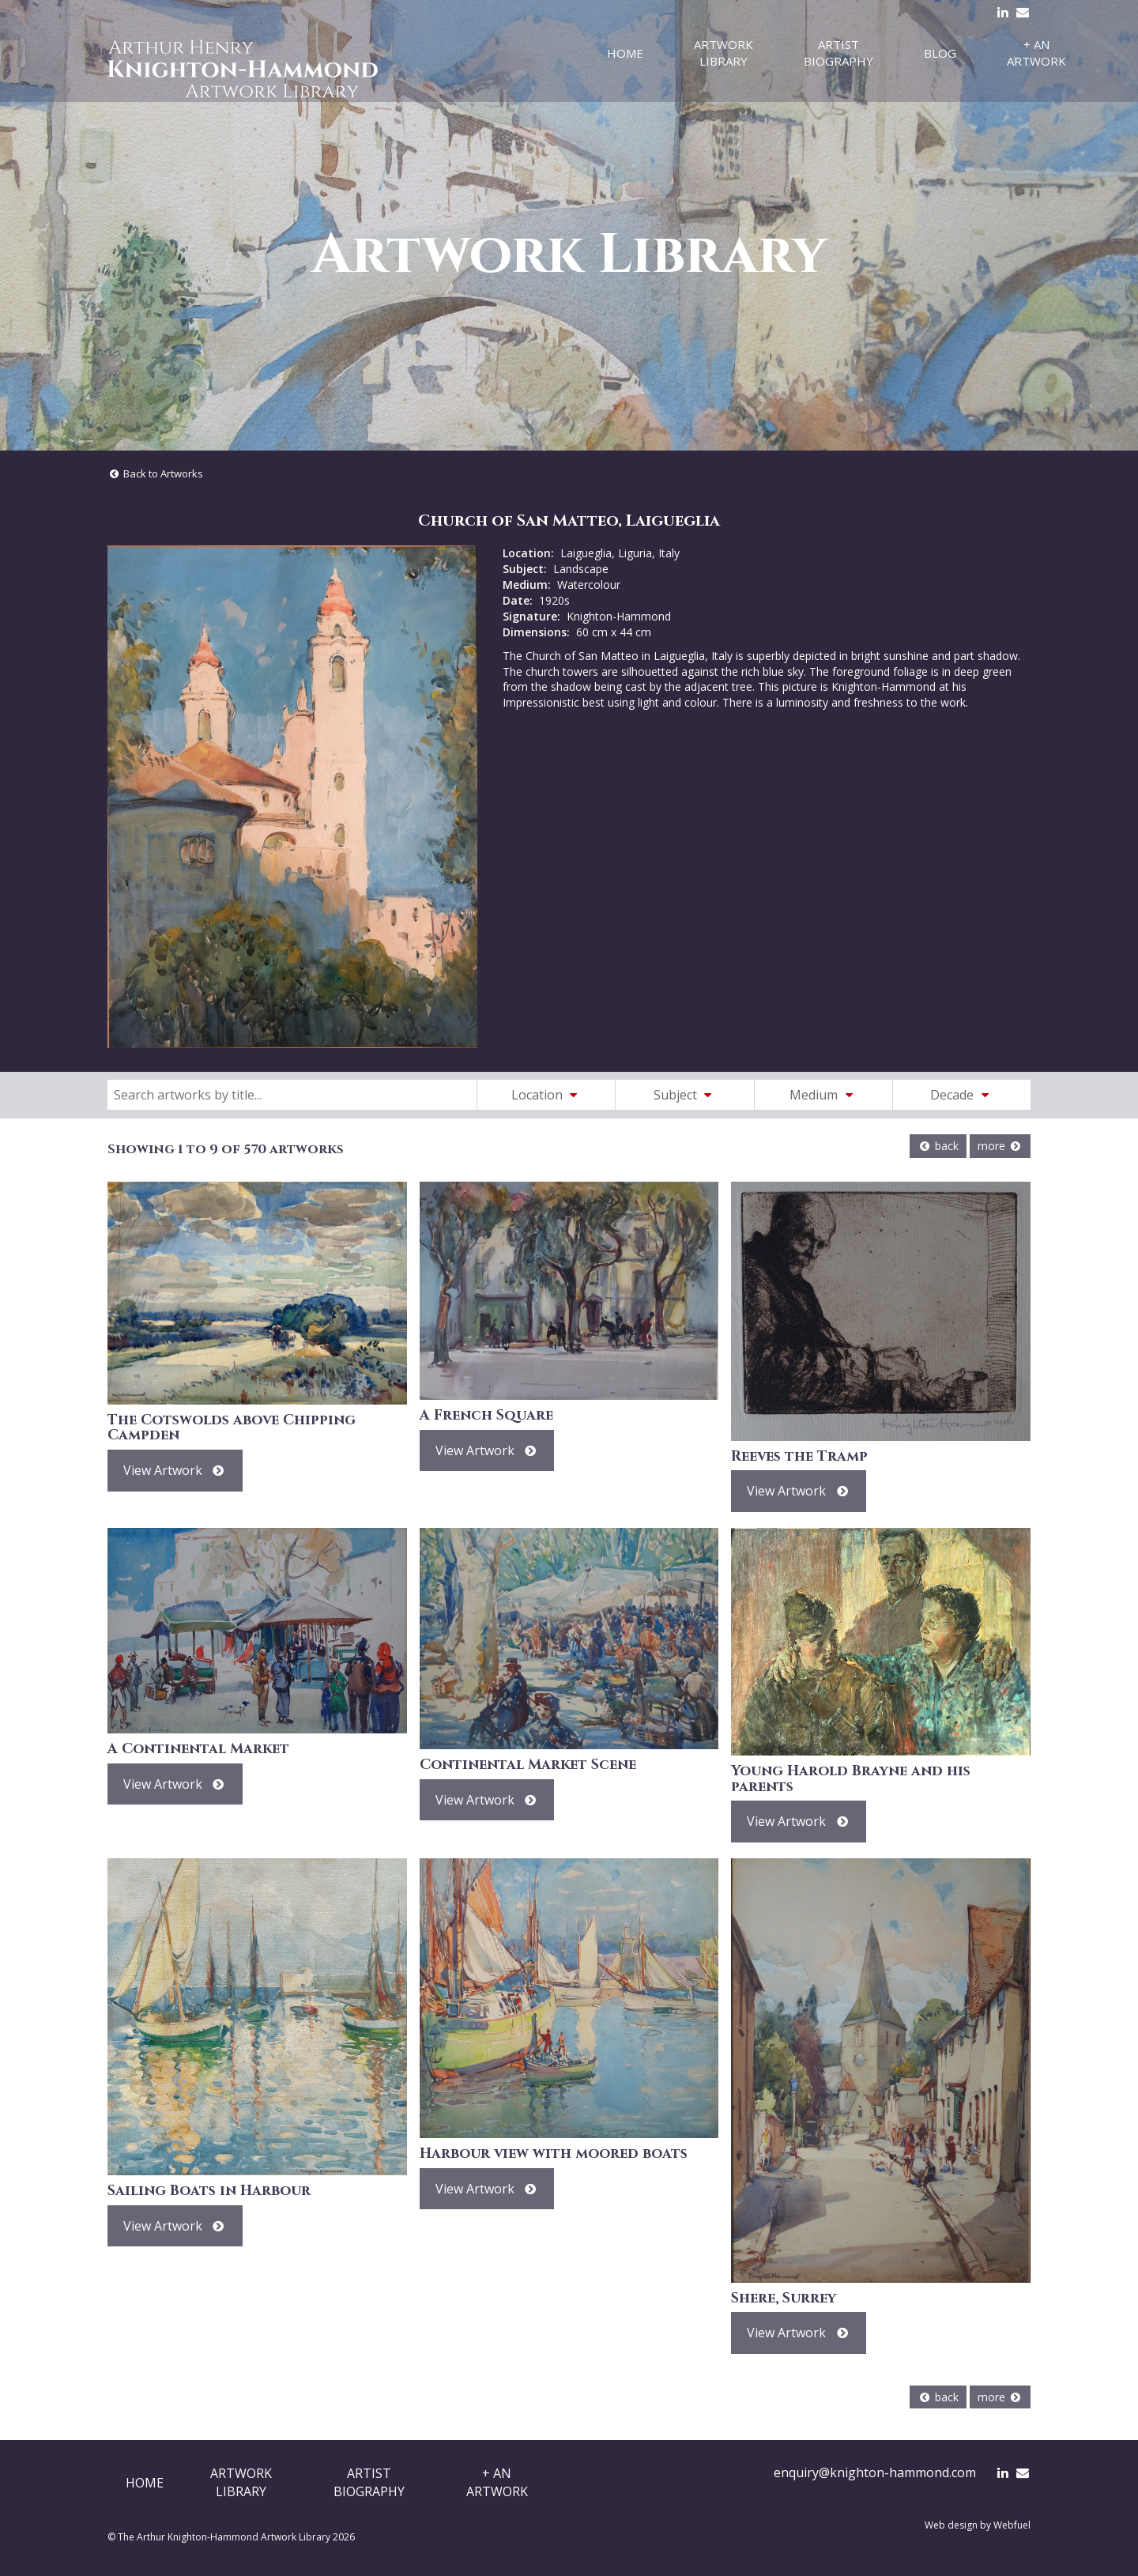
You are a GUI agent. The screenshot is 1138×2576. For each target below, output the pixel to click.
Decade (961, 1094)
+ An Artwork (1036, 52)
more (1000, 1145)
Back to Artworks (155, 473)
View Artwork (175, 1470)
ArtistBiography (369, 2482)
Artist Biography (838, 52)
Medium (823, 1094)
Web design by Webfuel (978, 2525)
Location (546, 1094)
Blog (940, 53)
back (938, 1145)
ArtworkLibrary (241, 2482)
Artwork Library (723, 52)
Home (625, 53)
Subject (685, 1094)
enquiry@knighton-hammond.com (875, 2472)
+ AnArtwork (497, 2482)
